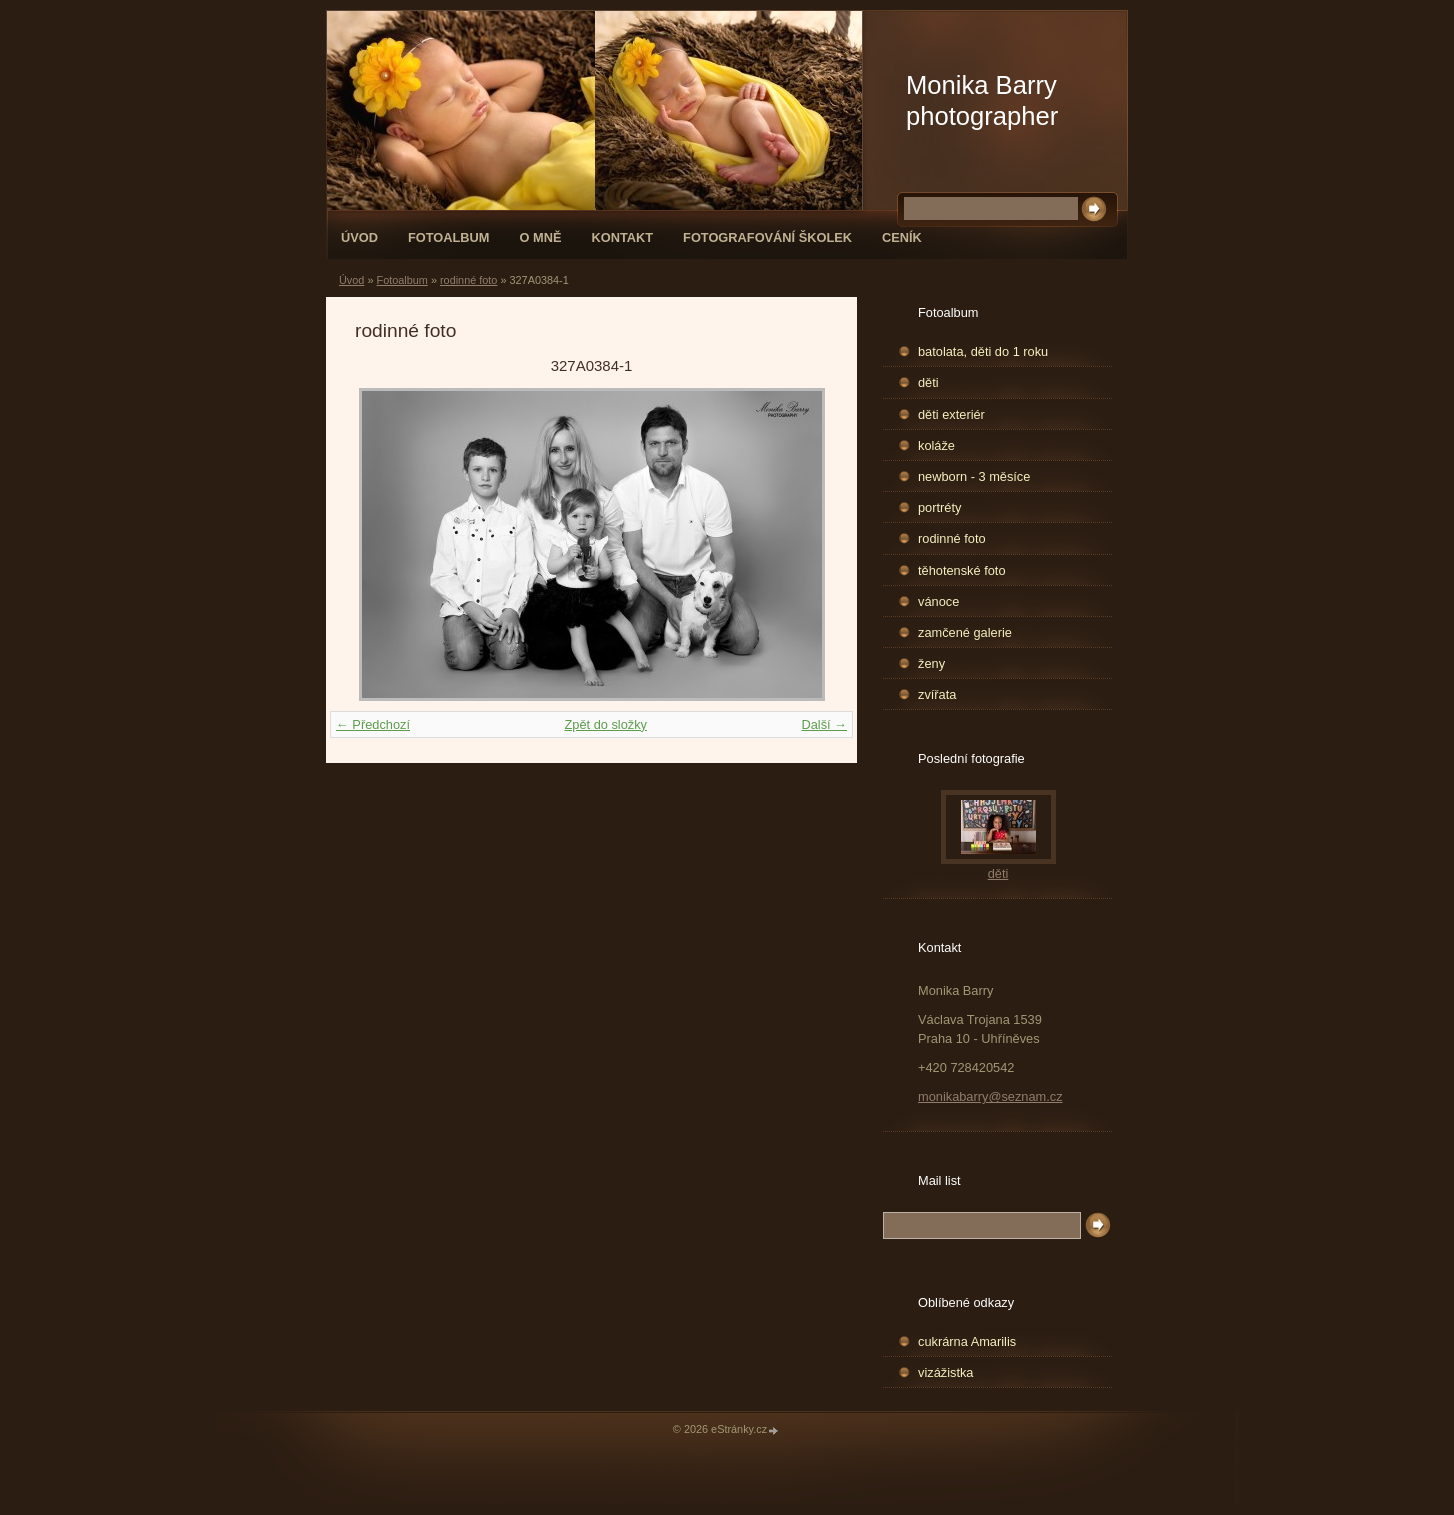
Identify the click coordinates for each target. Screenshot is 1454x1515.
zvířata (937, 694)
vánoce (938, 601)
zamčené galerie (965, 632)
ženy (931, 663)
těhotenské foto (962, 570)
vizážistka (945, 1372)
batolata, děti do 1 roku (983, 351)
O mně (541, 237)
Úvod (359, 237)
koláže (936, 445)
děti (928, 382)
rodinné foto (468, 280)
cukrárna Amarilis (967, 1341)
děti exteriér (951, 414)
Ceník (902, 237)
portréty (939, 507)
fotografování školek (767, 237)
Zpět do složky (605, 724)
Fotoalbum (449, 237)
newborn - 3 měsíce (974, 476)
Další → (824, 724)
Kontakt (622, 237)
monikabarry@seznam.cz (990, 1096)
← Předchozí (373, 724)
